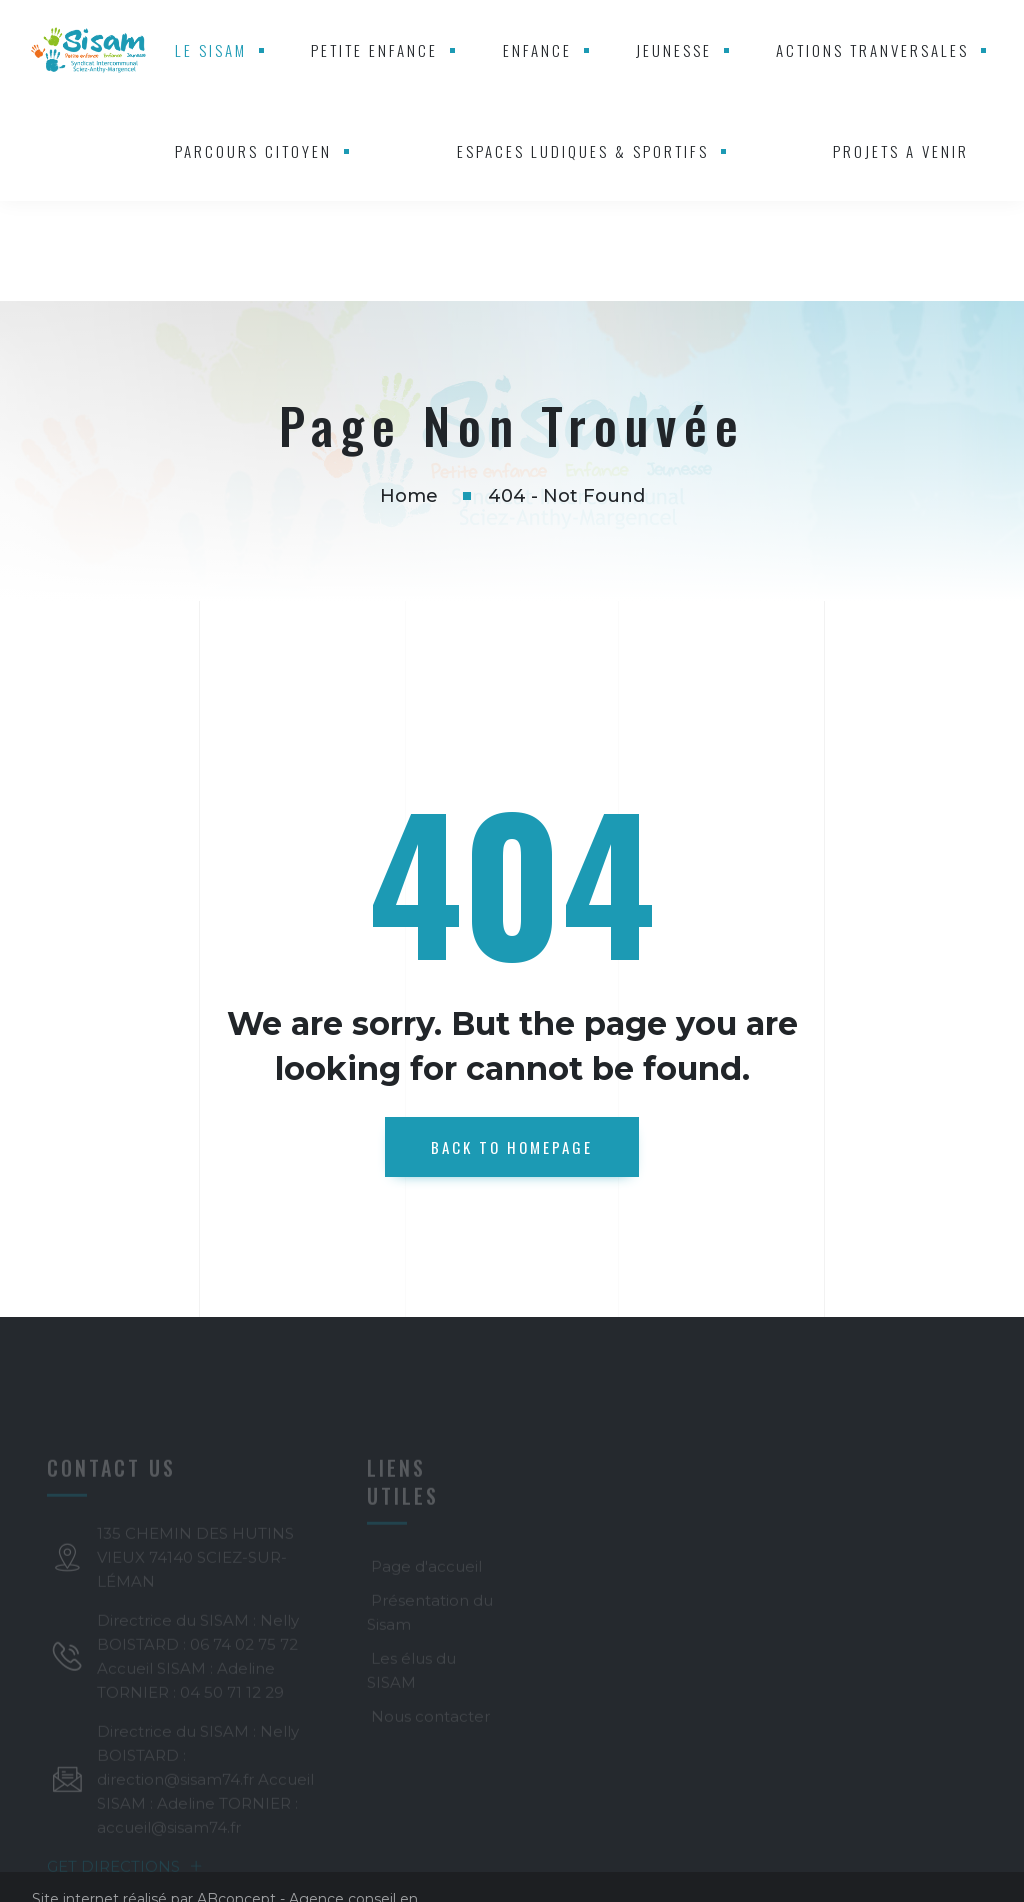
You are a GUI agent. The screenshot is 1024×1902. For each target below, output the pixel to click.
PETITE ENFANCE (374, 50)
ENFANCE (537, 50)
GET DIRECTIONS (125, 1866)
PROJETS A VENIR (901, 151)
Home (409, 496)
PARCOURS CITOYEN (253, 151)
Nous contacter (430, 1716)
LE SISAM (211, 50)
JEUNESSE (674, 50)
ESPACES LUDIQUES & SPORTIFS (583, 151)
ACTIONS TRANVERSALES (872, 50)
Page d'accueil (426, 1566)
